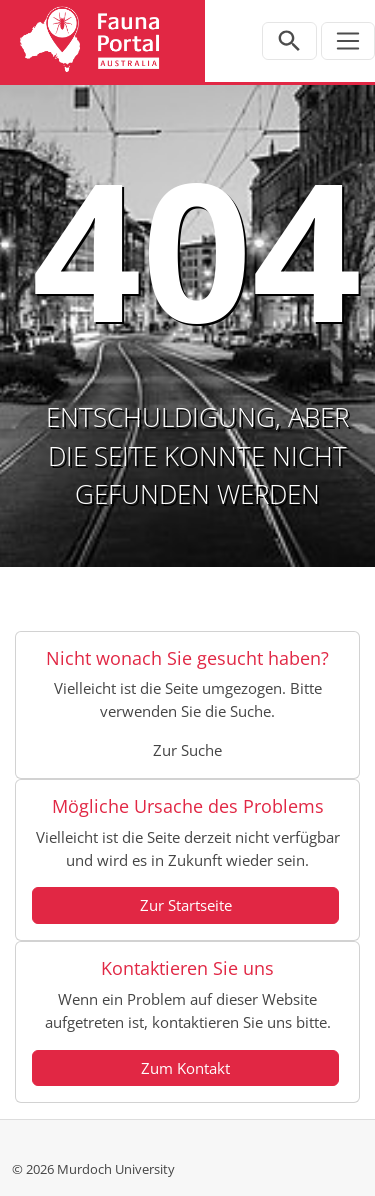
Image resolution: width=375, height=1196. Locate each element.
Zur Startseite (186, 905)
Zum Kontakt (185, 1068)
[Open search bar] (289, 41)
